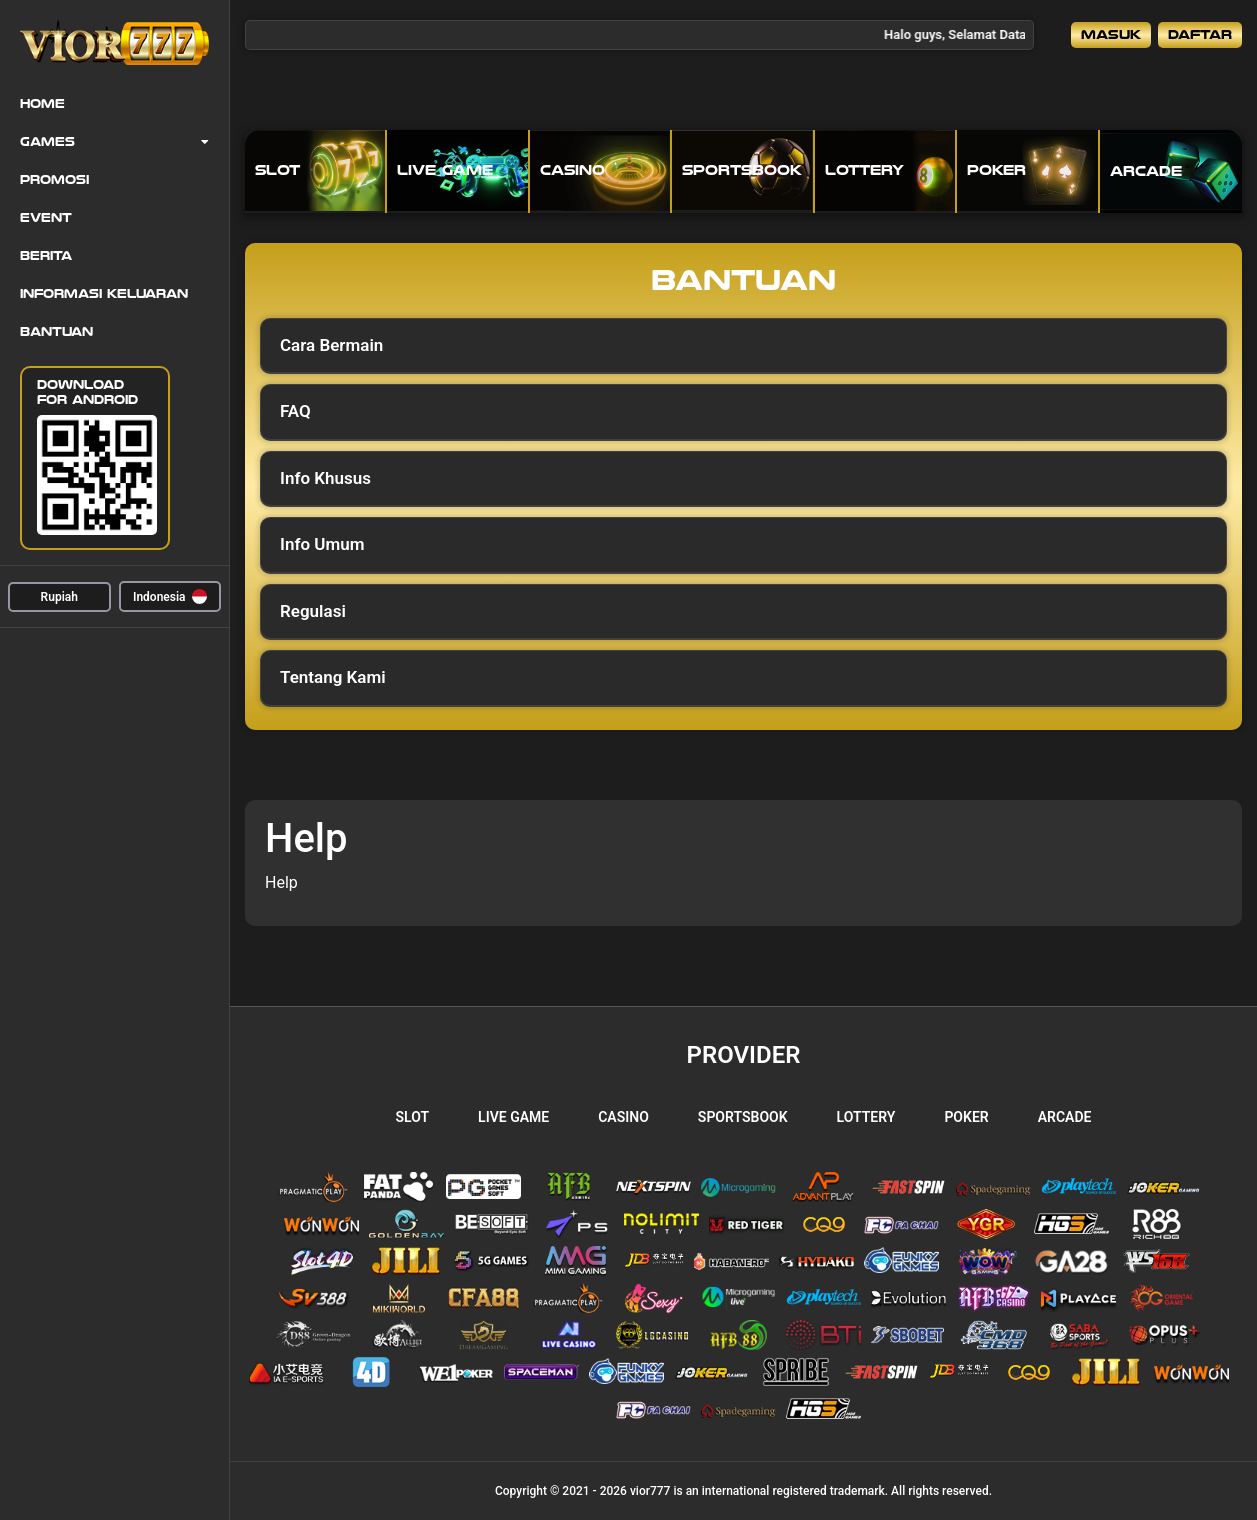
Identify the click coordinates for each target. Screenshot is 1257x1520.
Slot (413, 1117)
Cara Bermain (331, 345)
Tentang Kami (333, 677)
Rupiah (59, 597)
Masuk (1111, 34)
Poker (966, 1117)
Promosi (54, 180)
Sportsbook (743, 1117)
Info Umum (322, 544)
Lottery (866, 1117)
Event (46, 218)
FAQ (295, 411)
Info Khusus (325, 478)
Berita (46, 256)
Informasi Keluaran (104, 294)
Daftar (1200, 34)
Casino (623, 1117)
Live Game (513, 1117)
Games (47, 142)
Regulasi (313, 611)
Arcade (1065, 1117)
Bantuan (56, 332)
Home (42, 104)
